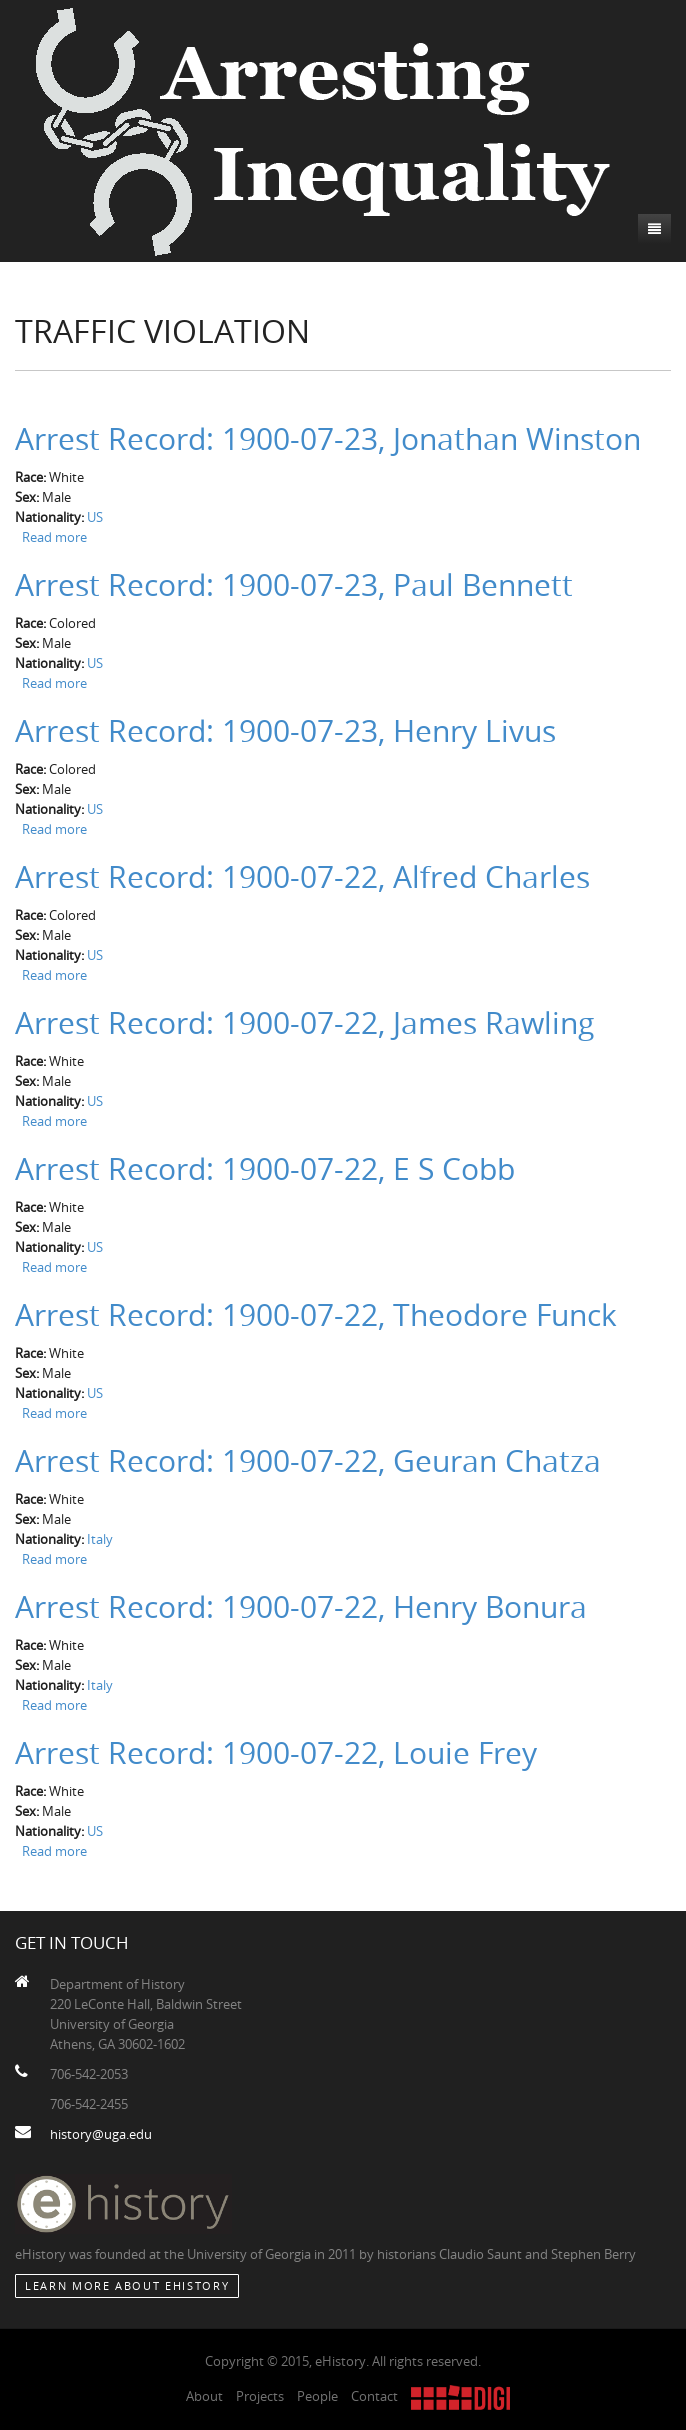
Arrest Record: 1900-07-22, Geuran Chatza (308, 1461)
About (204, 2396)
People (317, 2396)
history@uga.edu (101, 2134)
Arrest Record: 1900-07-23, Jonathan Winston (328, 439)
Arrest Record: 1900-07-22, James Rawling (304, 1023)
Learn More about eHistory (127, 2285)
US (95, 517)
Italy (100, 1539)
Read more (54, 537)
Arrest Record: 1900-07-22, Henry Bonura (301, 1607)
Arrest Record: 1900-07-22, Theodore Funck (316, 1315)
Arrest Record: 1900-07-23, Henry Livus (285, 731)
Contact (374, 2396)
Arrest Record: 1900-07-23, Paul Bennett (294, 585)
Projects (260, 2396)
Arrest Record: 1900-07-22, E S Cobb (265, 1169)
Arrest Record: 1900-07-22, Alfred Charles (302, 877)
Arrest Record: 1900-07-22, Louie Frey (276, 1753)
